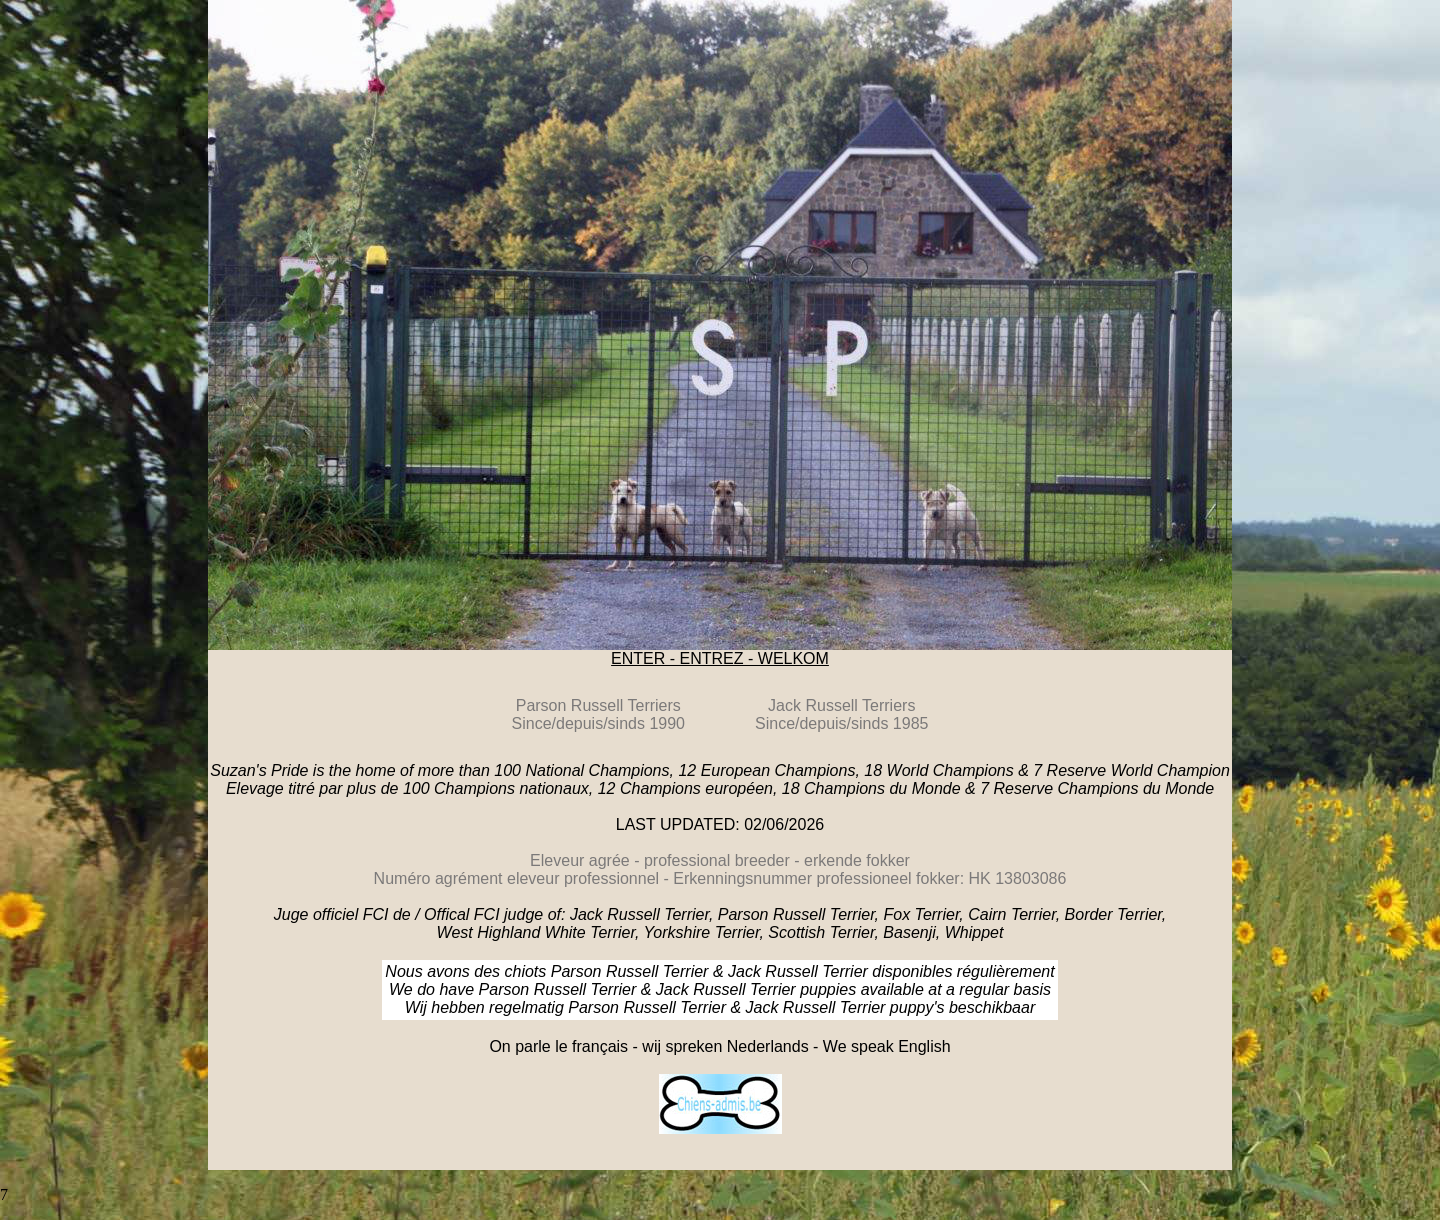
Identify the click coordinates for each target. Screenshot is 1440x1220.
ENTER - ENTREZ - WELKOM (720, 658)
